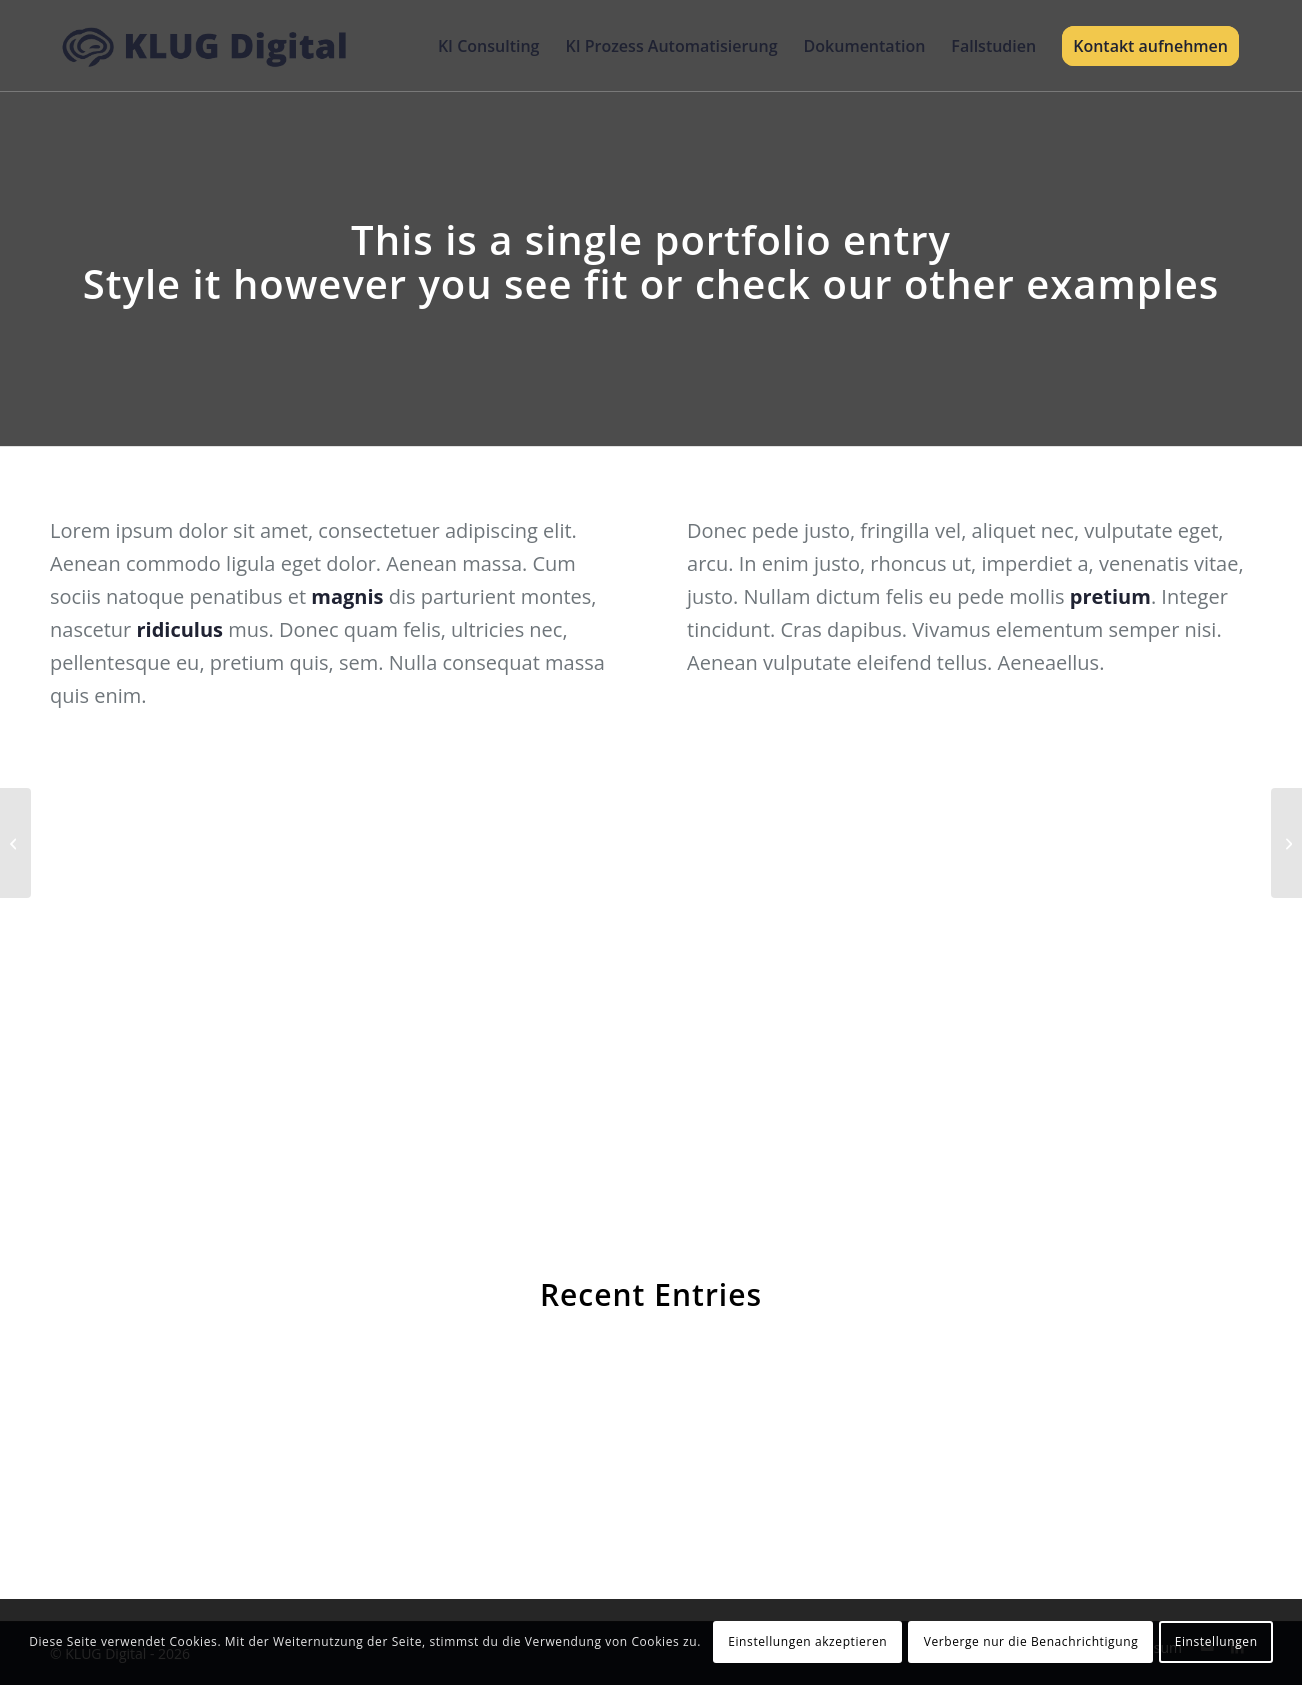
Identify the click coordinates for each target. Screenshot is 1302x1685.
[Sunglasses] (1286, 843)
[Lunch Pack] (15, 843)
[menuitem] (489, 46)
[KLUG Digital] (206, 46)
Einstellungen (1216, 1641)
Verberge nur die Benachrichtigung (1031, 1641)
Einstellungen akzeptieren (807, 1641)
